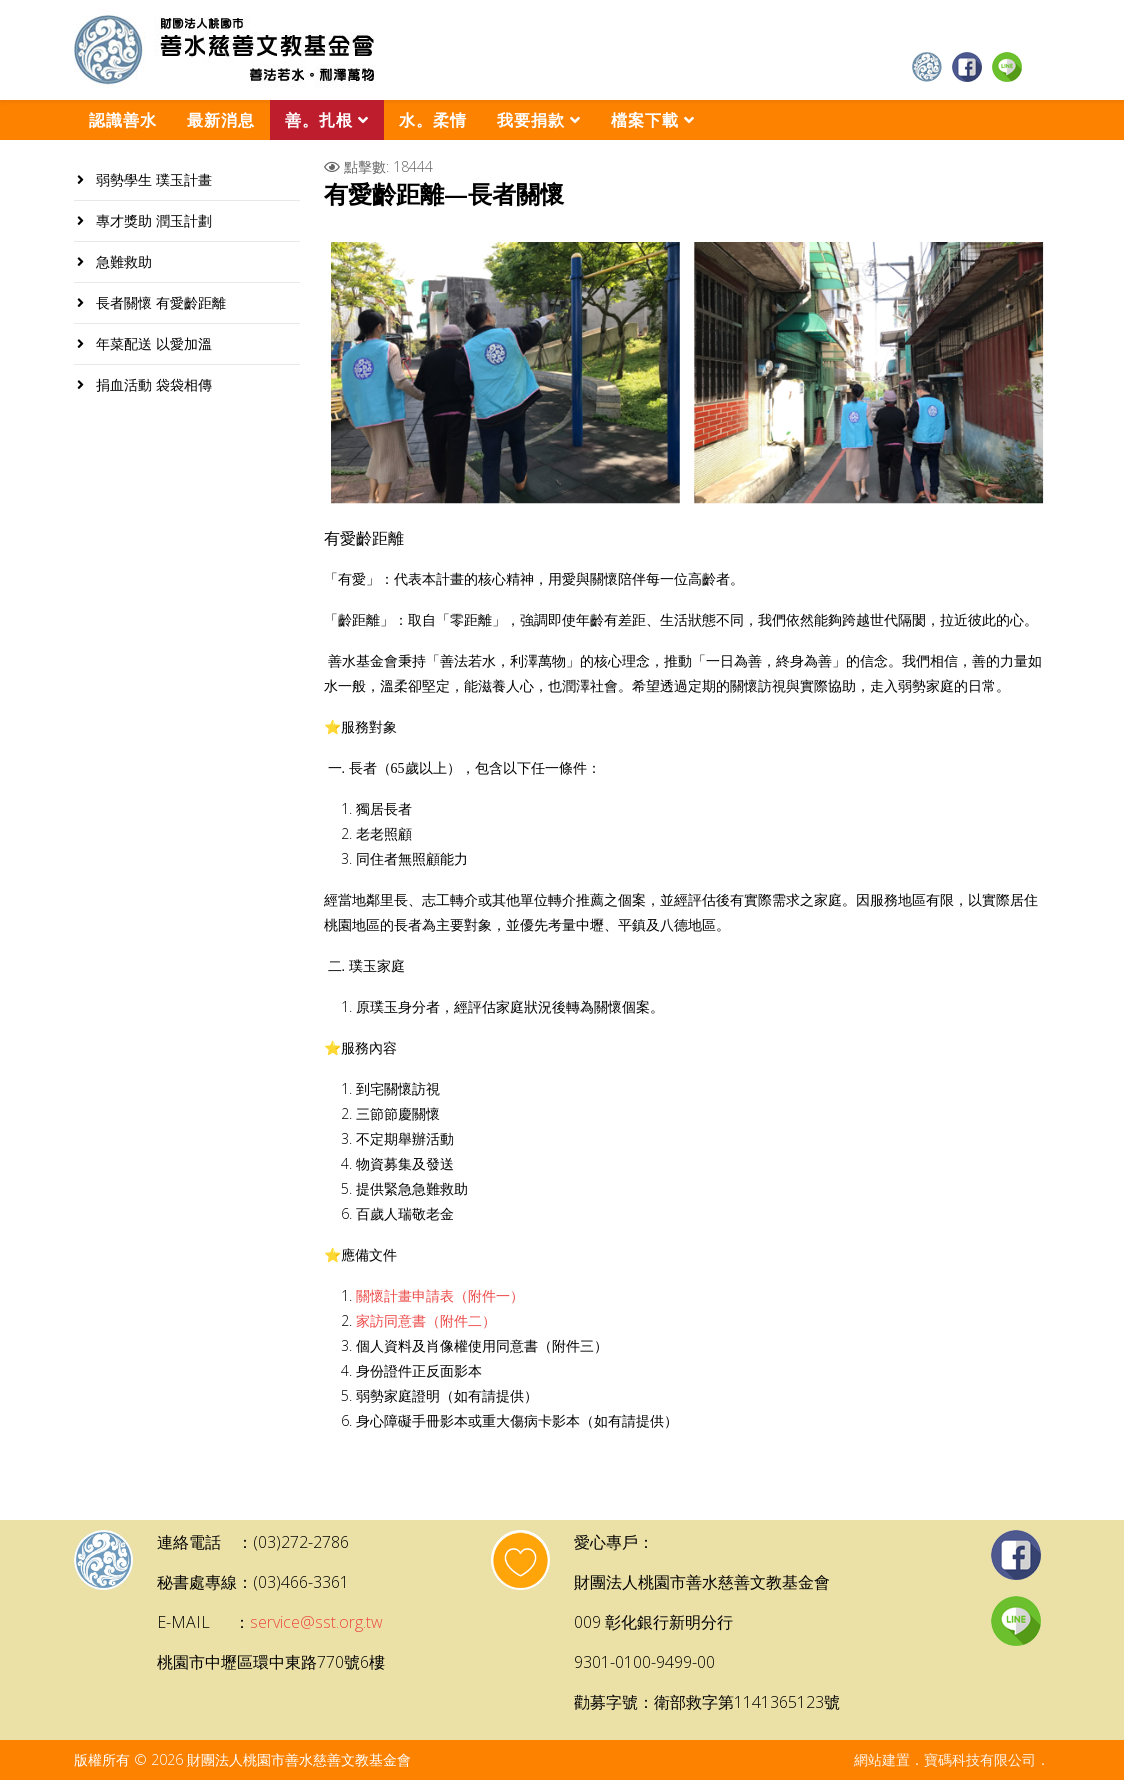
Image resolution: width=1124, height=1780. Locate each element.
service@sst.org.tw (316, 1622)
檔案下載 (645, 120)
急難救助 (122, 261)
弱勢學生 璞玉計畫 (152, 179)
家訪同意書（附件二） (426, 1321)
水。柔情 (433, 120)
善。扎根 (319, 120)
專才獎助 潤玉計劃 (152, 220)
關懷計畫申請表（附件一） (440, 1296)
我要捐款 (531, 120)
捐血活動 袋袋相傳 (152, 384)
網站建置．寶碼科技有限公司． (952, 1759)
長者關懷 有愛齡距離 (159, 302)
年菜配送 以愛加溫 (152, 343)
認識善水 (123, 120)
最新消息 (221, 120)
